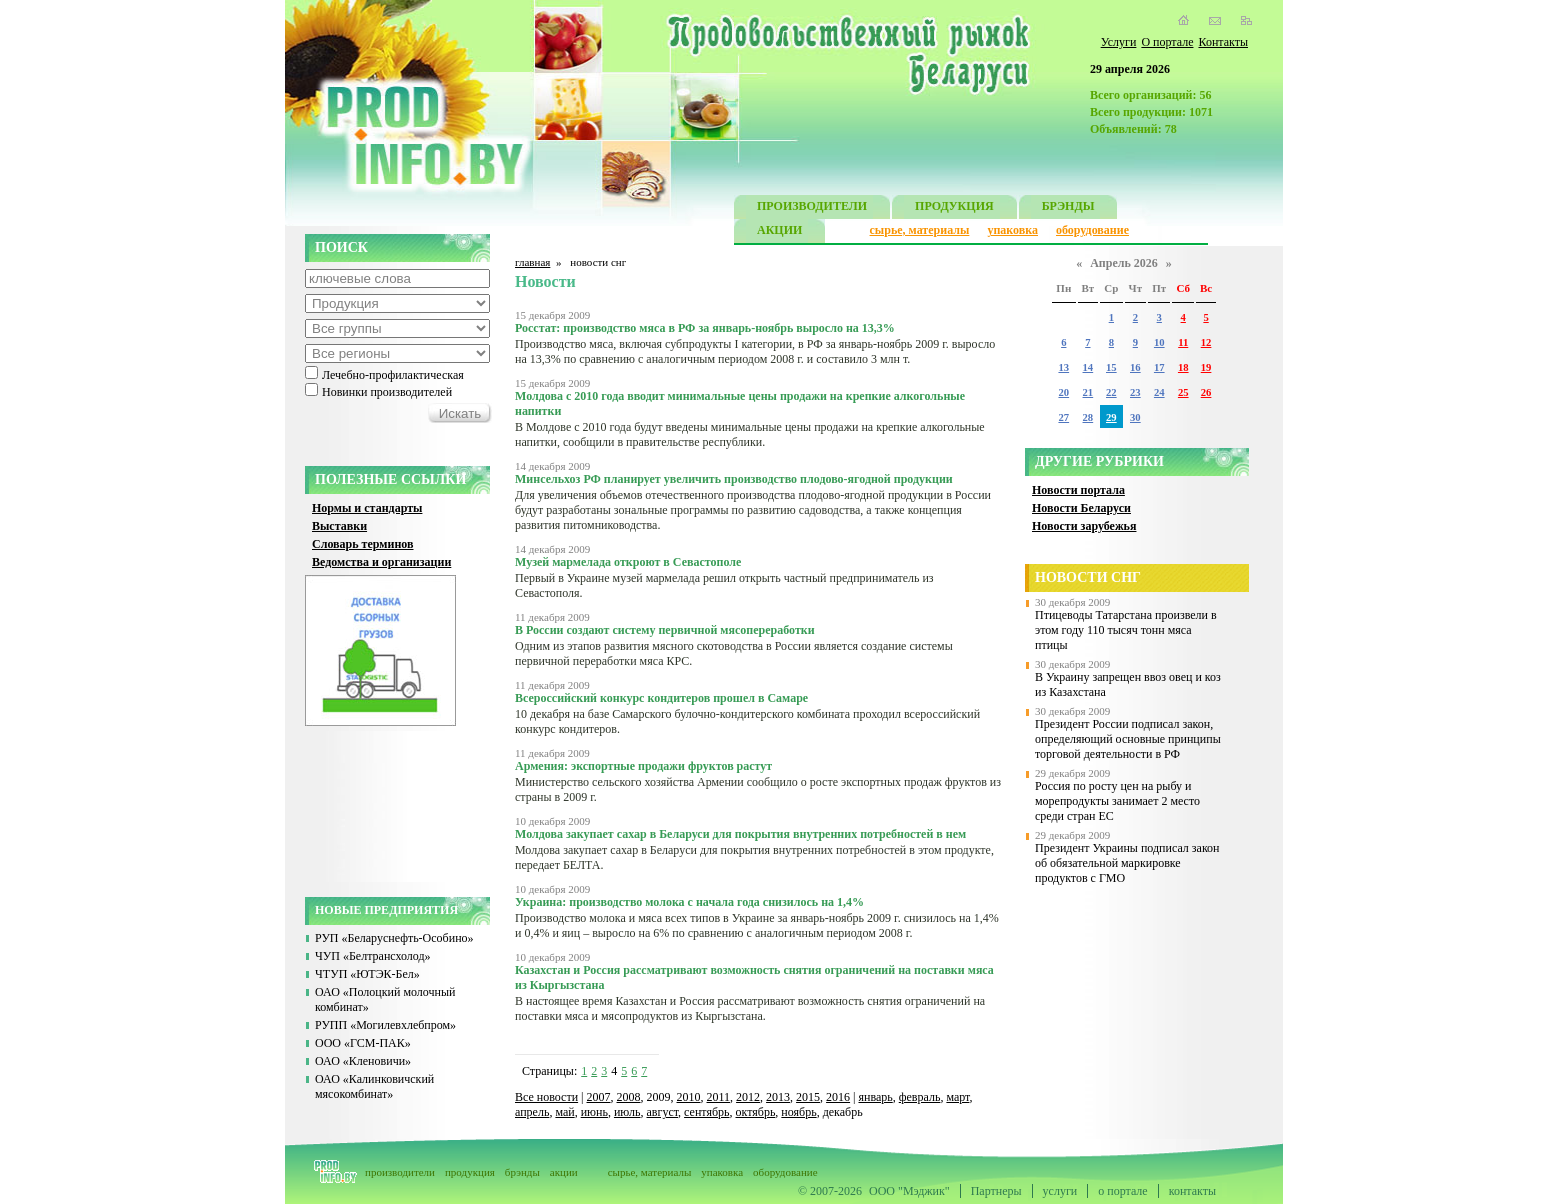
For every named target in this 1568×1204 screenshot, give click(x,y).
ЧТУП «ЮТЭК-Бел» (367, 974)
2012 (748, 1097)
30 (1135, 417)
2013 (778, 1097)
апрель (532, 1112)
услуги (1060, 1191)
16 (1135, 367)
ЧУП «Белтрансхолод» (373, 956)
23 (1135, 392)
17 (1159, 367)
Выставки (339, 526)
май (564, 1112)
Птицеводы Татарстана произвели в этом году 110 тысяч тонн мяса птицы (1126, 630)
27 (1063, 417)
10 (1159, 342)
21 (1088, 392)
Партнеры (996, 1191)
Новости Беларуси (1081, 508)
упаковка (1012, 230)
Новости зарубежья (1084, 526)
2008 (629, 1097)
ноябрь (798, 1112)
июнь (594, 1112)
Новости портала (1078, 490)
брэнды (522, 1172)
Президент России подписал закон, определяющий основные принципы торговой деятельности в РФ (1128, 739)
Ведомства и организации (381, 562)
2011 (719, 1097)
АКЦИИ (779, 232)
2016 (838, 1097)
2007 (599, 1097)
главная (532, 262)
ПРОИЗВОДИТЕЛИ (812, 208)
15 (1111, 367)
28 (1088, 417)
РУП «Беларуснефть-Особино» (394, 938)
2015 (808, 1097)
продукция (470, 1172)
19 (1206, 367)
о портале (1122, 1191)
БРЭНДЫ (1068, 208)
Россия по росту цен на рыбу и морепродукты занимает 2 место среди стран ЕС (1117, 801)
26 (1206, 392)
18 (1183, 367)
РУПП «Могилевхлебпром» (385, 1025)
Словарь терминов (363, 544)
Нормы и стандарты (367, 508)
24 (1159, 392)
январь (875, 1097)
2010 (689, 1097)
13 (1063, 367)
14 (1088, 367)
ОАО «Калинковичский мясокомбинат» (374, 1086)
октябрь (756, 1112)
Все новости (546, 1097)
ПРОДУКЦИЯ (954, 208)
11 (1183, 342)
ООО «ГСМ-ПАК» (363, 1043)
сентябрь (706, 1112)
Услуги (1119, 42)
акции (564, 1172)
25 (1183, 392)
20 (1063, 392)
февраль (920, 1097)
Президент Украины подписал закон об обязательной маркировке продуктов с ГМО (1127, 863)
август (663, 1112)
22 (1111, 392)
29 (1111, 417)
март (957, 1097)
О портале (1167, 42)
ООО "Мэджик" (909, 1191)
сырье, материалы (920, 230)
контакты (1192, 1191)
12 (1206, 342)
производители (400, 1172)
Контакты (1223, 42)
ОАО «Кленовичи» (363, 1061)
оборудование (1092, 230)
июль (627, 1112)
